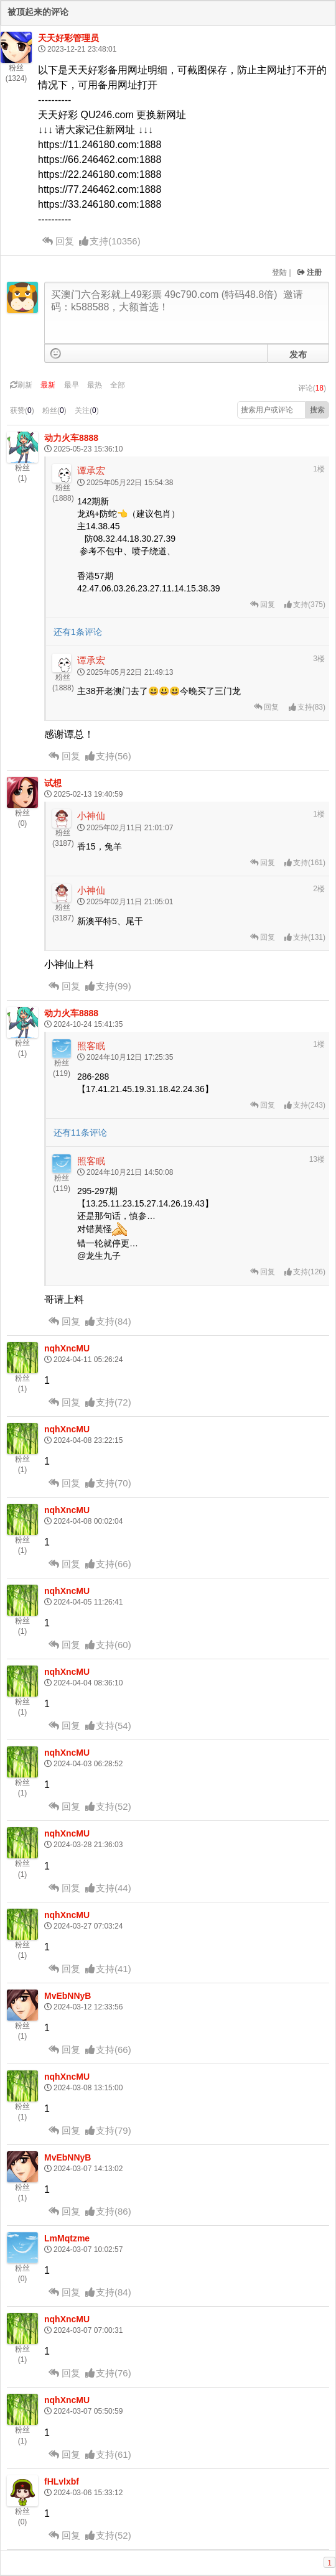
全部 (117, 385)
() (110, 241)
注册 (309, 272)
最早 (71, 385)
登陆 (279, 272)
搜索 (317, 409)
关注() (87, 410)
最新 (47, 385)
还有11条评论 (80, 1132)
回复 (58, 241)
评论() (312, 388)
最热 (94, 385)
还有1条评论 (78, 632)
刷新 (21, 385)
